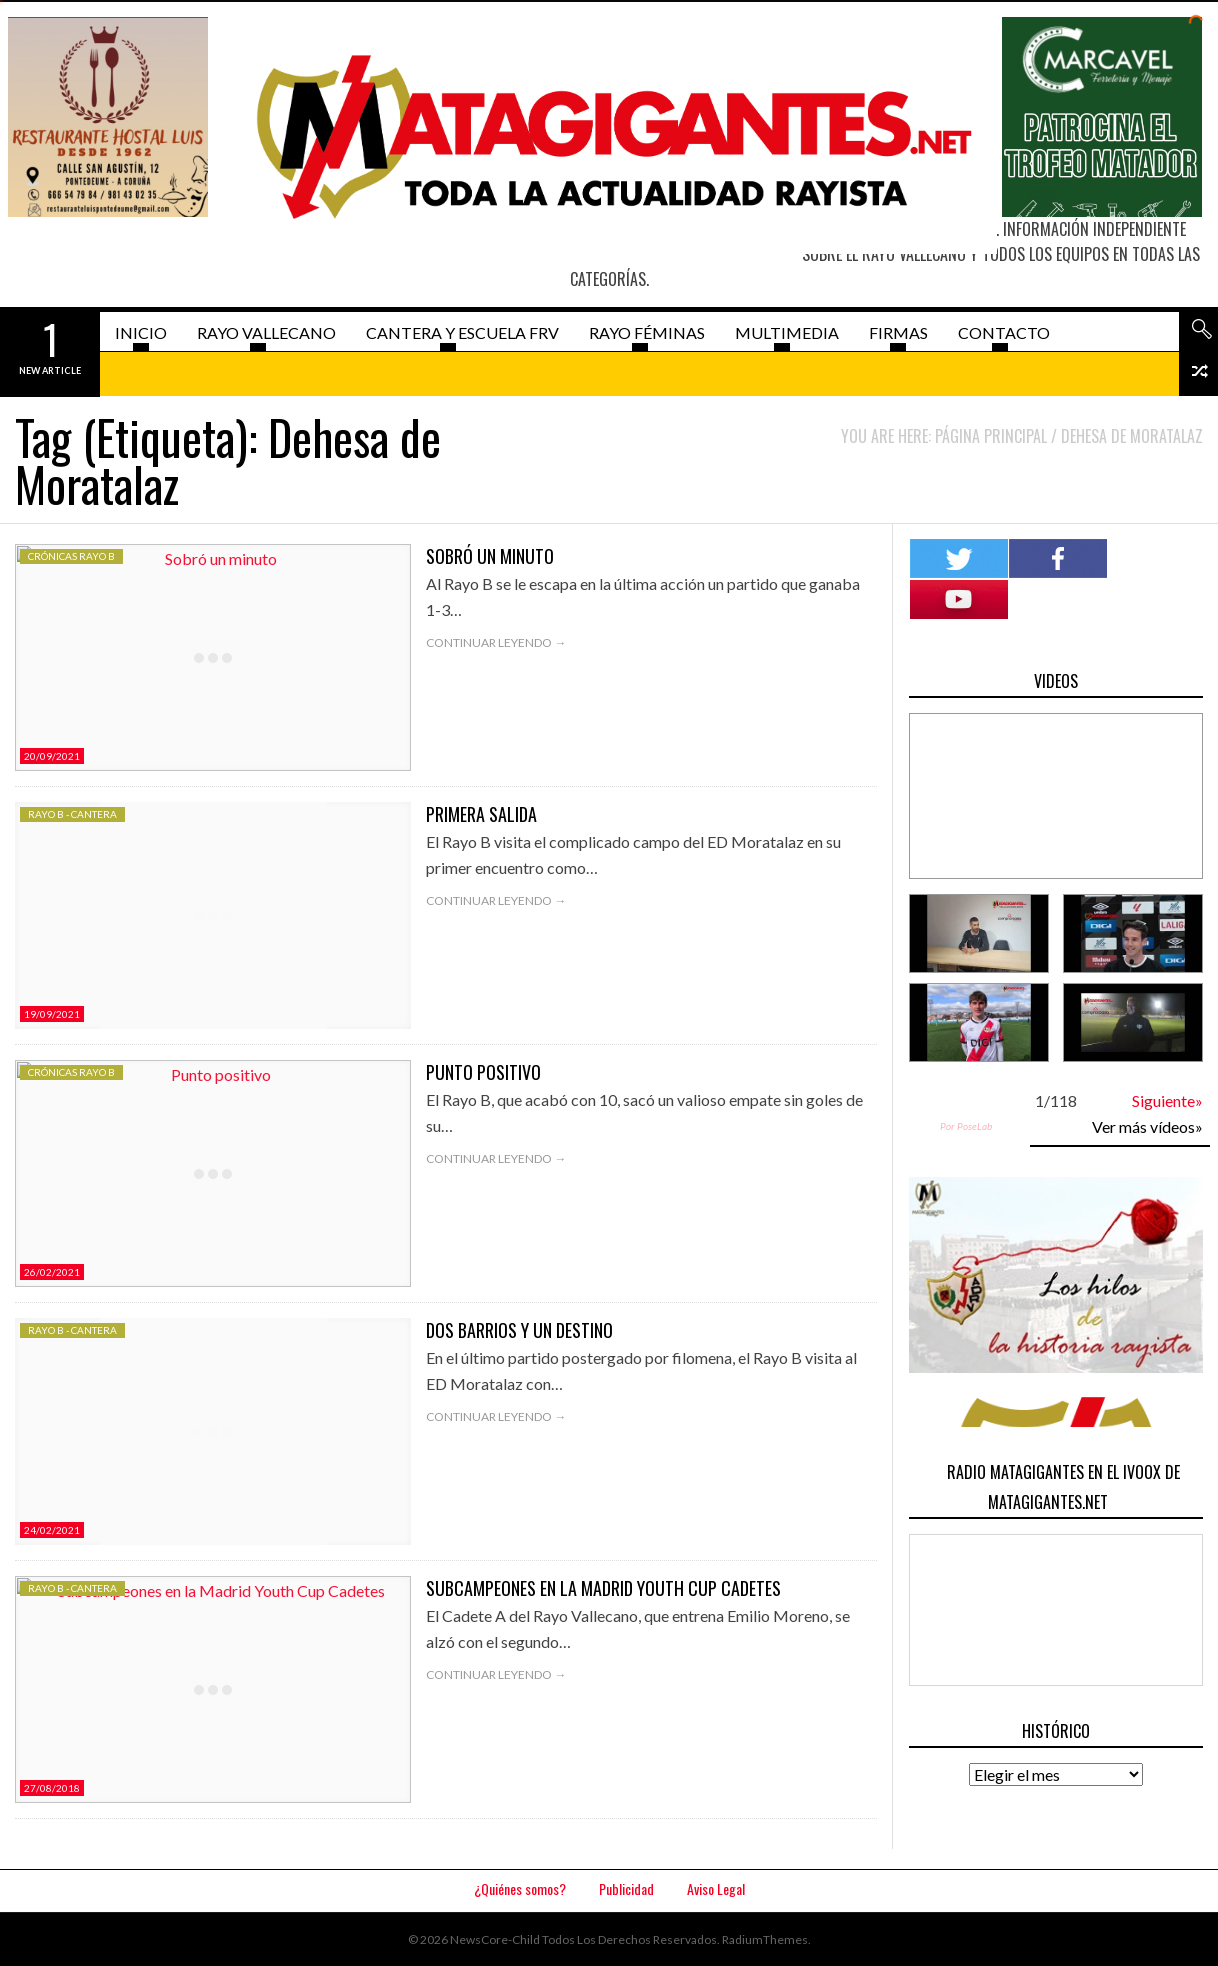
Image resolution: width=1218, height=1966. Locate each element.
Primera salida (481, 814)
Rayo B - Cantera (72, 814)
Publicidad (626, 1888)
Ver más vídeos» (1147, 1126)
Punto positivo (483, 1072)
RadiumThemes (765, 1939)
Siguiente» (1167, 1100)
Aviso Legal (716, 1888)
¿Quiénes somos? (520, 1888)
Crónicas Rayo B (71, 556)
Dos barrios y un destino (519, 1330)
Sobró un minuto (490, 556)
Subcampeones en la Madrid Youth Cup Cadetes (603, 1588)
